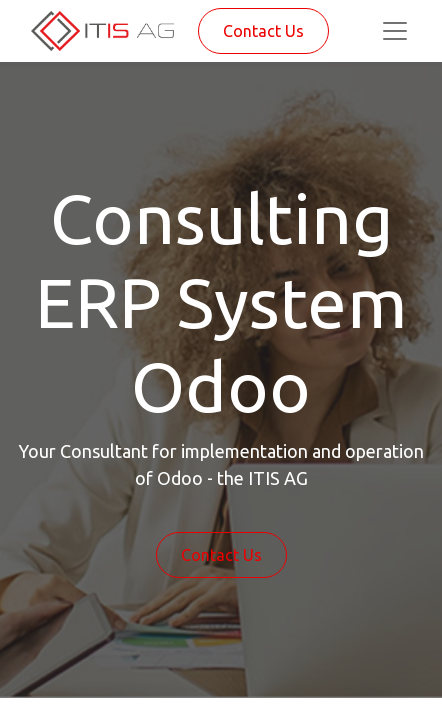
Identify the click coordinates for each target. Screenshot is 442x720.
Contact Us (263, 31)
